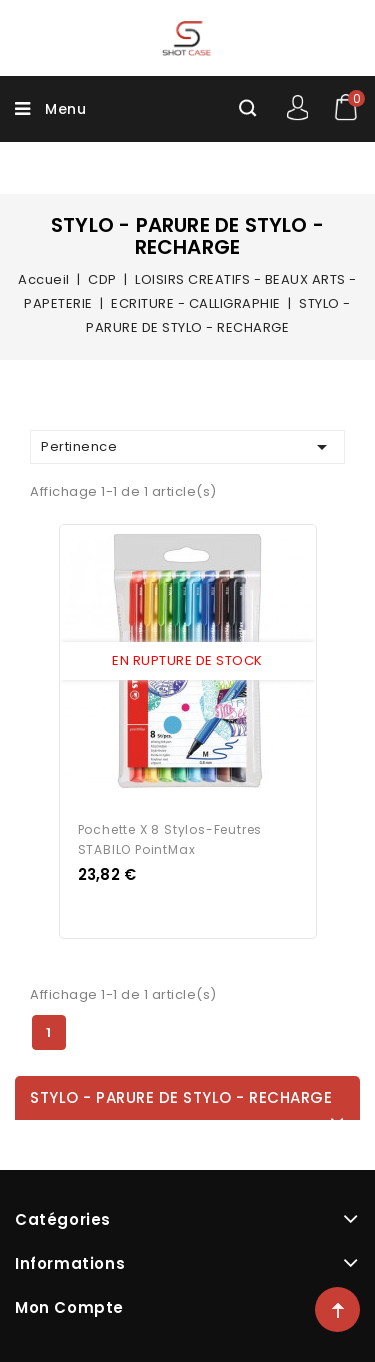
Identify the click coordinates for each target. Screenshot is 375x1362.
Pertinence (187, 447)
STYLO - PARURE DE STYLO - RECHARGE (181, 1097)
